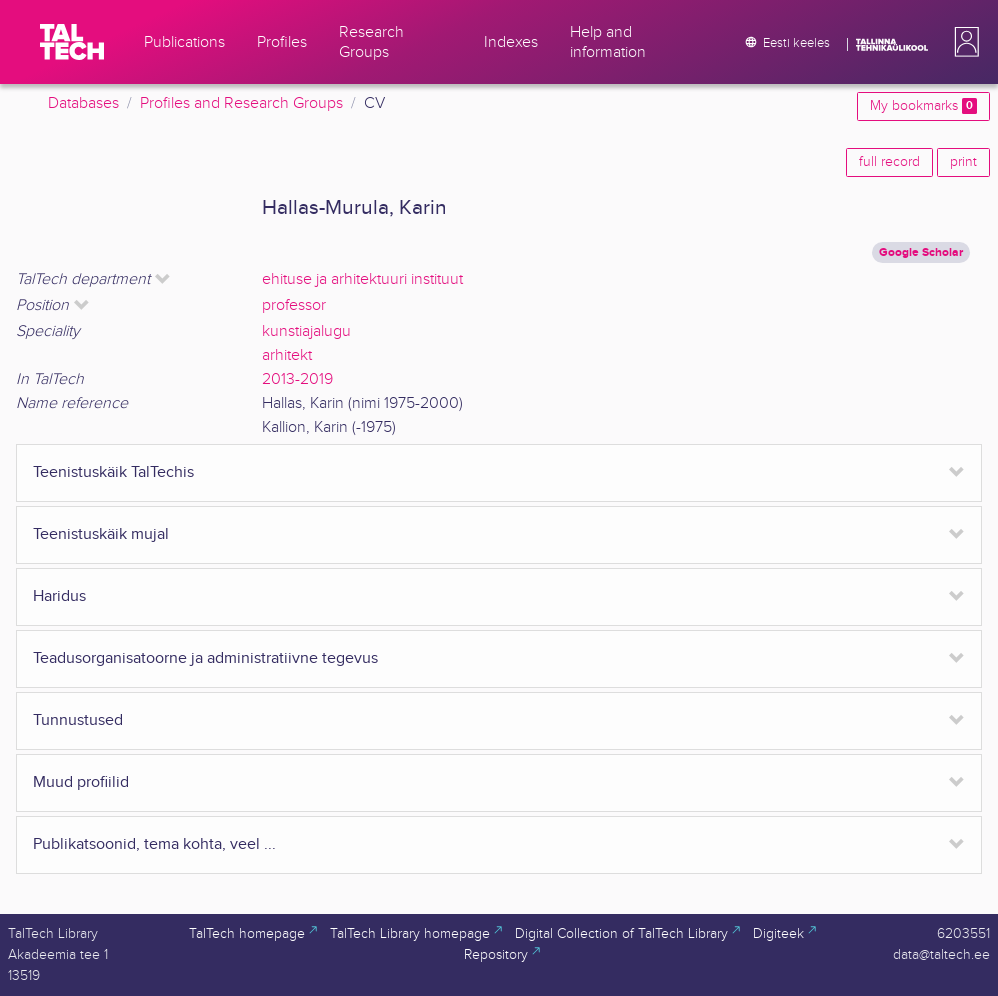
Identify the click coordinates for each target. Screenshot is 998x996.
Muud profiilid (81, 782)
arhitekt (287, 355)
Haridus (59, 596)
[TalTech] (72, 42)
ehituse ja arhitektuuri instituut (362, 279)
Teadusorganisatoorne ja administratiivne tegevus (205, 658)
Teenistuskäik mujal (101, 534)
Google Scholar (921, 252)
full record (889, 162)
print (963, 162)
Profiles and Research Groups (241, 103)
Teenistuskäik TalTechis (113, 472)
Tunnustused (78, 720)
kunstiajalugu (306, 331)
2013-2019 (297, 379)
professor (294, 305)
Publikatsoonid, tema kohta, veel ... (154, 844)
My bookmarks (923, 106)
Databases (83, 103)
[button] (963, 42)
